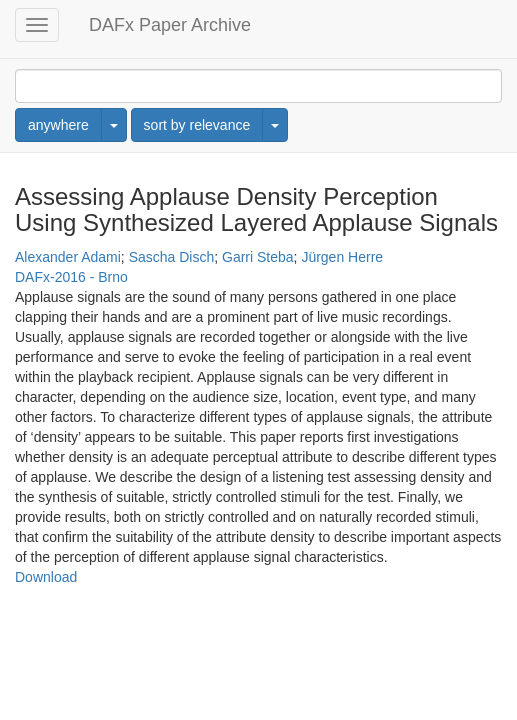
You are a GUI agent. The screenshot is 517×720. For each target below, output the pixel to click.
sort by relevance (197, 125)
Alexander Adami (68, 257)
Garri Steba (258, 257)
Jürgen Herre (342, 257)
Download (46, 577)
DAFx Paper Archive (170, 25)
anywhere (58, 125)
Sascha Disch (172, 257)
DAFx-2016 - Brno (71, 277)
